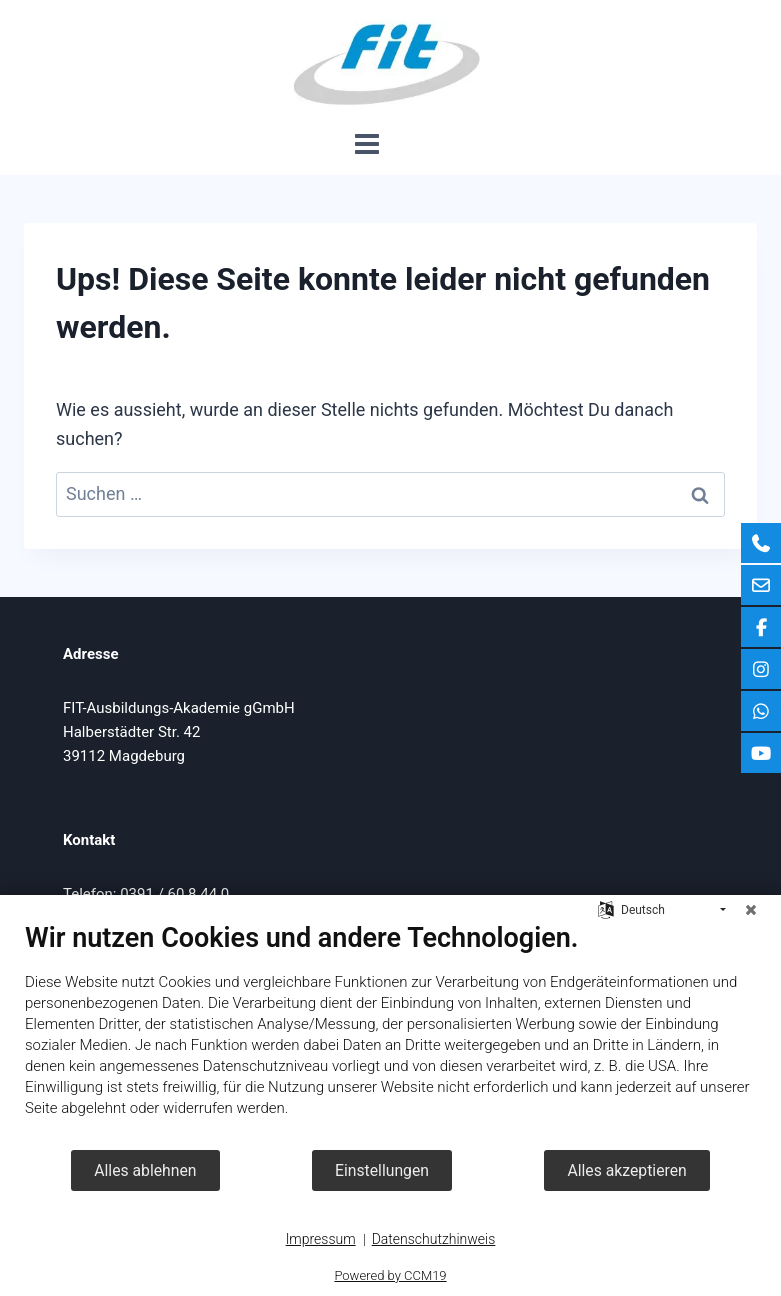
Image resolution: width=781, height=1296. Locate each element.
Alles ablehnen (145, 1170)
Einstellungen (382, 1170)
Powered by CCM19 (390, 1275)
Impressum (321, 1239)
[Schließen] (751, 910)
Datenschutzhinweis (434, 1239)
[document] (390, 1035)
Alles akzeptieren (626, 1170)
